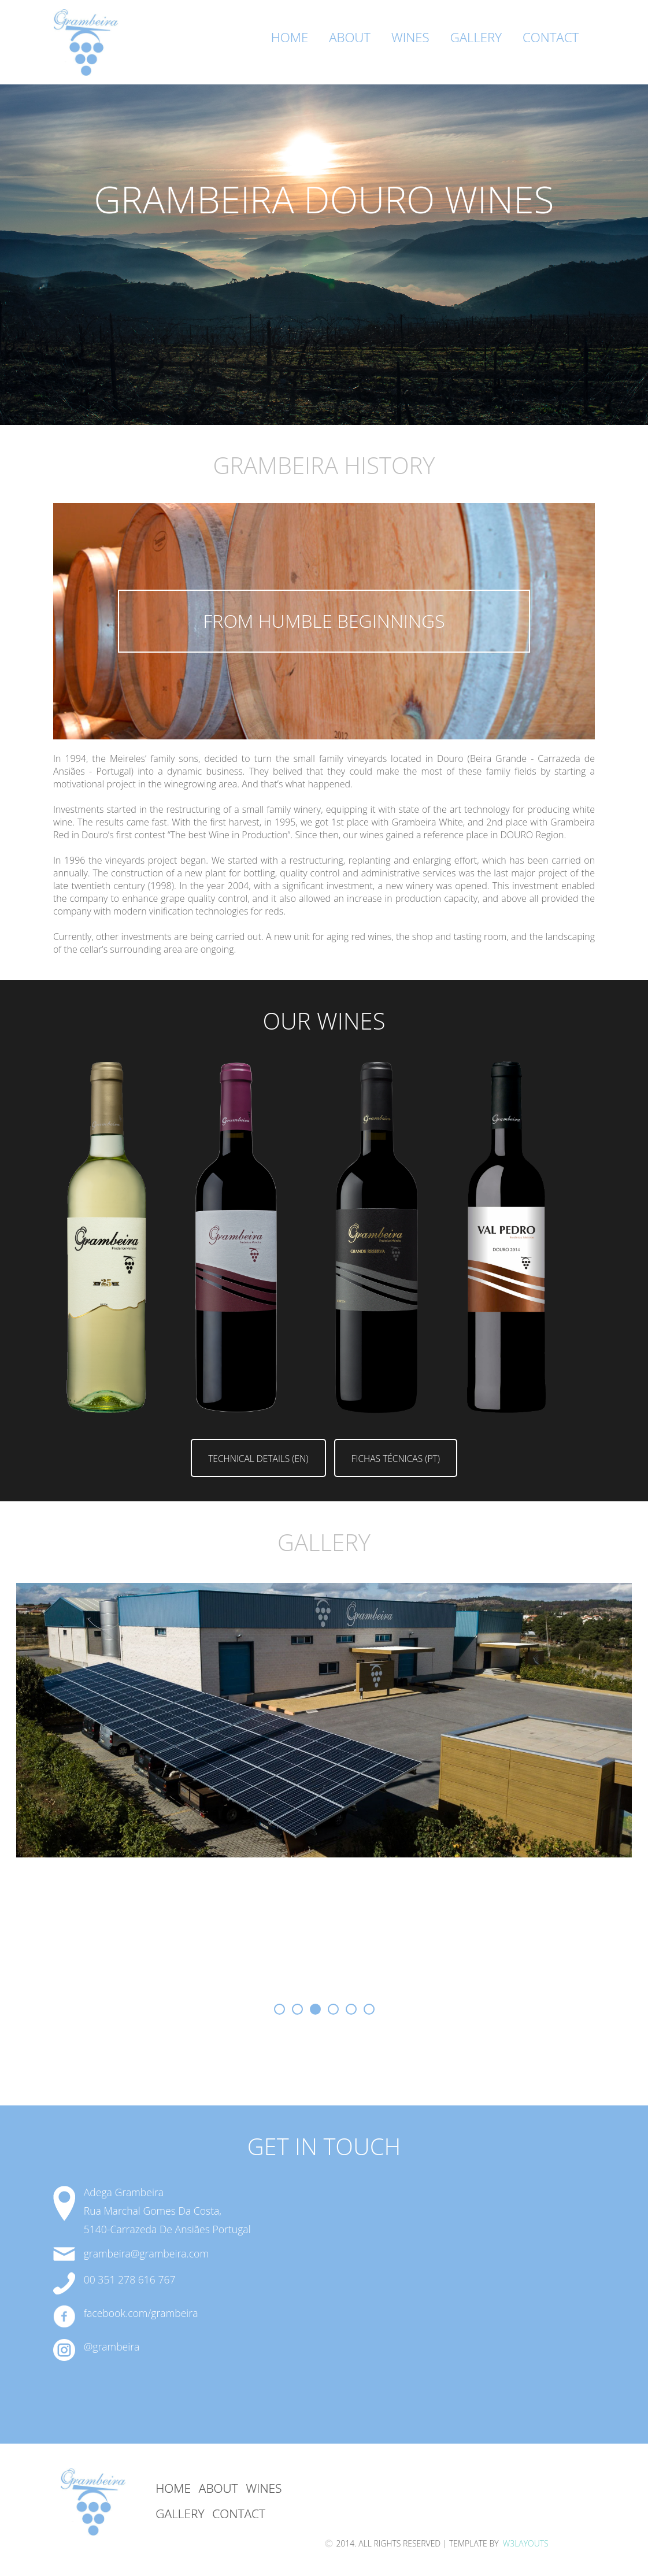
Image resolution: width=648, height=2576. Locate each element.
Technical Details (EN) (258, 1458)
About (350, 37)
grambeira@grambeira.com (146, 2253)
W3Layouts (525, 2543)
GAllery (179, 2513)
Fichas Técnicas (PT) (395, 1458)
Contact (551, 37)
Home (289, 37)
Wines (410, 37)
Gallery (476, 37)
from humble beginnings (324, 620)
